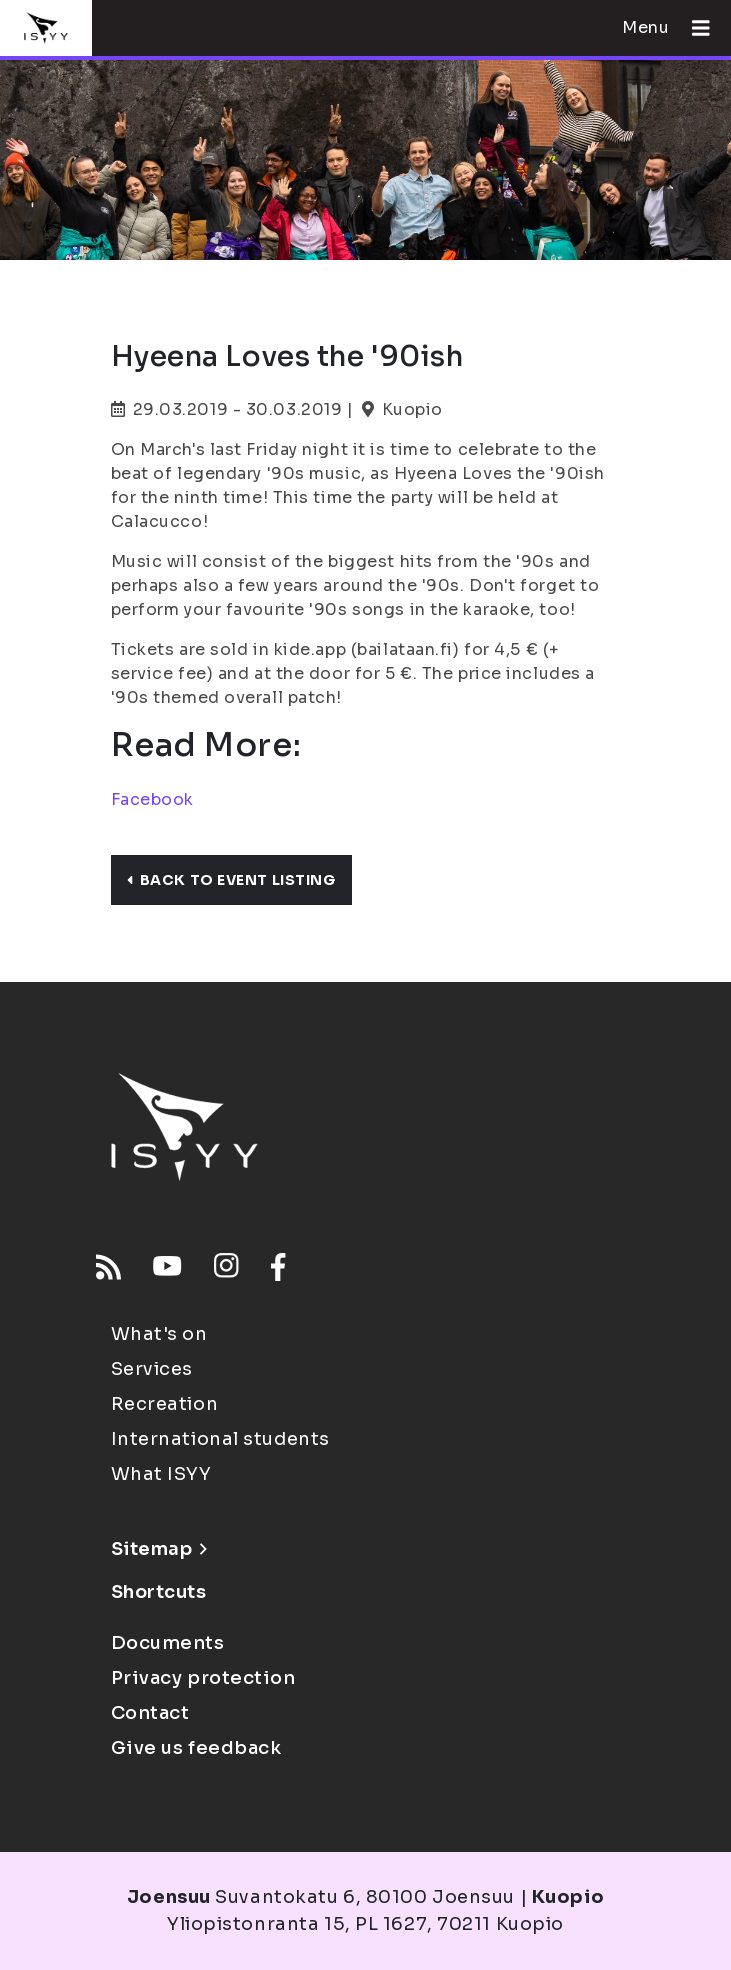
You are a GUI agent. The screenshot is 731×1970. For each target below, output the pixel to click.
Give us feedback (196, 1748)
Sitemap (159, 1549)
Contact (150, 1713)
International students (220, 1439)
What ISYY (161, 1474)
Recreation (165, 1404)
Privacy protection (203, 1678)
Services (152, 1369)
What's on (159, 1334)
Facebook (152, 799)
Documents (168, 1643)
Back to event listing (231, 880)
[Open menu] (693, 28)
